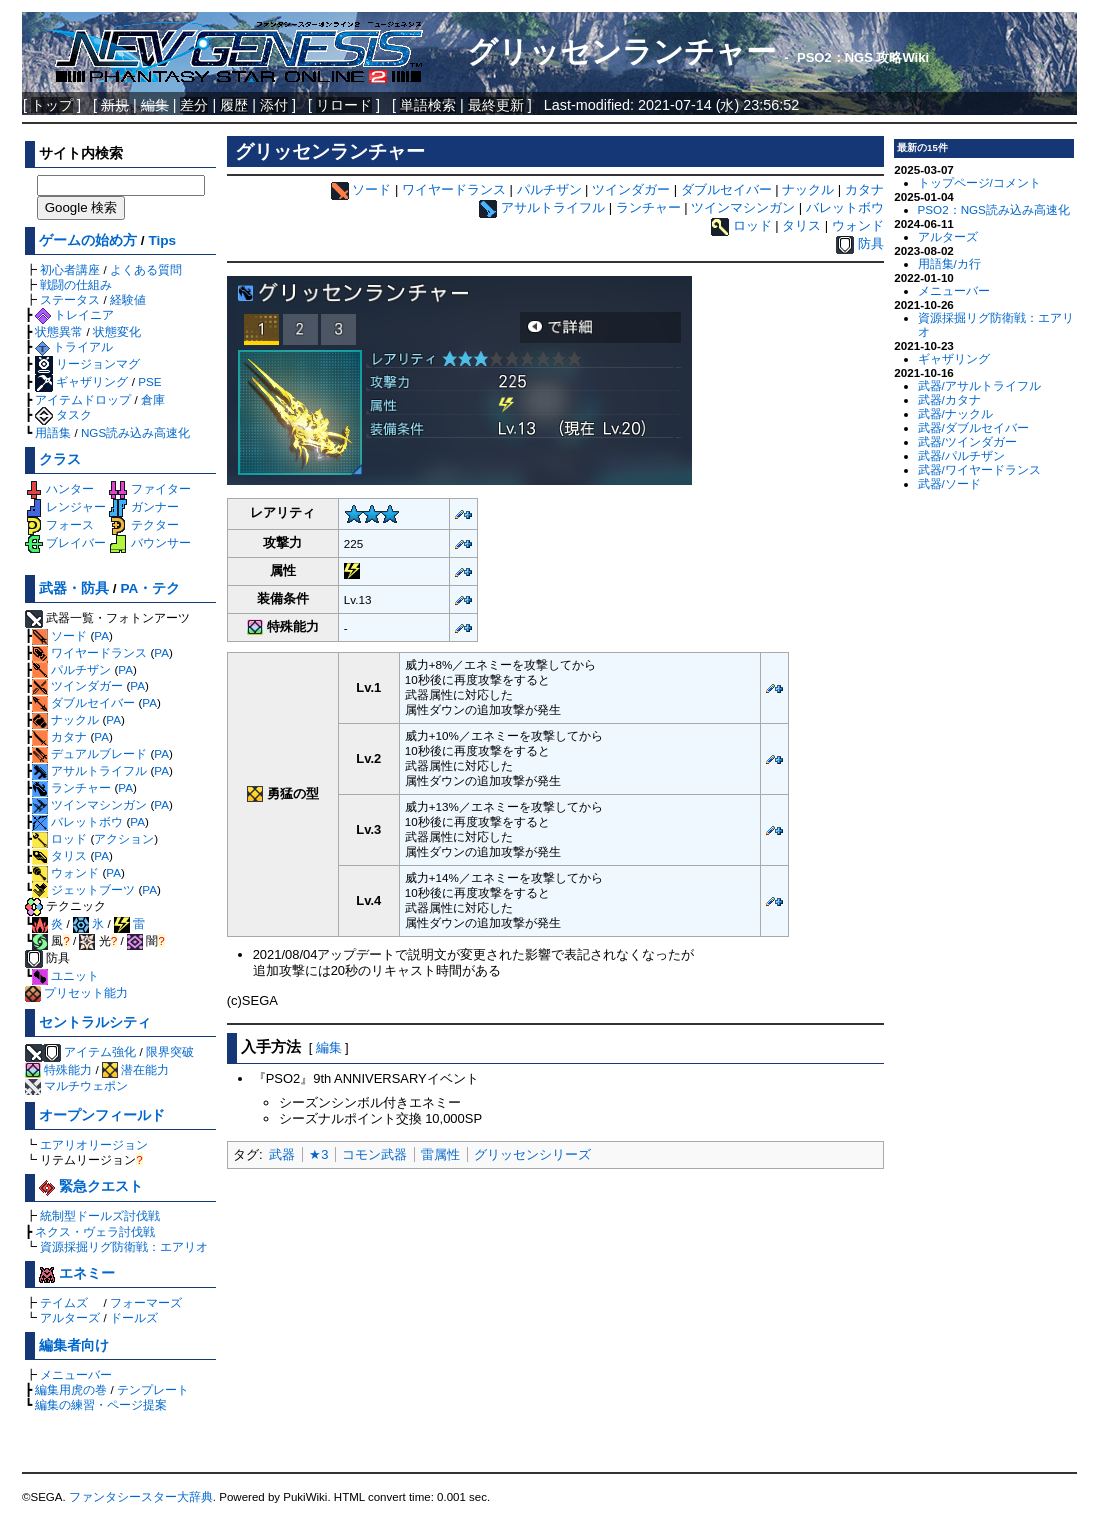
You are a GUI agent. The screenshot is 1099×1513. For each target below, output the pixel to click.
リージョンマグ (87, 363)
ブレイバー (65, 542)
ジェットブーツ (83, 889)
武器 (282, 1154)
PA (101, 635)
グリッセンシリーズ (532, 1154)
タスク (63, 414)
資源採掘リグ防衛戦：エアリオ (124, 1246)
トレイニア (74, 314)
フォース (59, 524)
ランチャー (71, 787)
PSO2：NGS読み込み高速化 (994, 209)
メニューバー (76, 1374)
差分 (194, 105)
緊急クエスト (91, 1186)
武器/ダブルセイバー (973, 427)
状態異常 (59, 331)
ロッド (59, 838)
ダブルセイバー (83, 702)
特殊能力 (58, 1069)
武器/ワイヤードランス (979, 469)
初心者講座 (70, 269)
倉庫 (153, 399)
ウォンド (65, 872)
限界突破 (170, 1051)
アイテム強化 (100, 1051)
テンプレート (153, 1389)
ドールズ (134, 1317)
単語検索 (428, 105)
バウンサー (149, 542)
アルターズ (70, 1317)
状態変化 (117, 331)
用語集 (53, 432)
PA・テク (150, 588)
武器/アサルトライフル (979, 385)
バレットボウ (77, 821)
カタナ (59, 736)
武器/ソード (949, 483)
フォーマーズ (146, 1302)
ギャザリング (81, 381)
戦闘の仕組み (76, 284)
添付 (274, 105)
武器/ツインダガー (967, 441)
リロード (344, 105)
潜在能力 (135, 1069)
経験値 (128, 299)
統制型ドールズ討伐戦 (100, 1215)
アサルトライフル (89, 770)
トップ (52, 105)
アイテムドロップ (83, 399)
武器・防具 (74, 588)
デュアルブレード (89, 753)
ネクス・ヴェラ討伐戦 (95, 1231)
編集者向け (74, 1345)
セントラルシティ (95, 1022)
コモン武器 (374, 1154)
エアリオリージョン (94, 1144)
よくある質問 (146, 269)
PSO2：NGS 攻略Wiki (863, 57)
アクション (124, 838)
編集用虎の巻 (71, 1389)
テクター (143, 524)
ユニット (65, 975)
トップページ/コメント (979, 182)
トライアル (74, 346)
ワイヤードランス (89, 652)
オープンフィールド (102, 1115)
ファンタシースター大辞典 (141, 1497)
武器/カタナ (949, 399)
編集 (329, 1047)
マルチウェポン (76, 1085)
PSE (149, 381)
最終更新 (496, 105)
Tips (162, 240)
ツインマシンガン (89, 804)
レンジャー (65, 506)
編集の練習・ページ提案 (101, 1404)
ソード (59, 635)
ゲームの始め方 (88, 240)
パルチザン (71, 669)
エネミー (77, 1273)
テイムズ (64, 1302)
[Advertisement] (555, 1322)
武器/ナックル (955, 413)
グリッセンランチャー (621, 51)
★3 (318, 1154)
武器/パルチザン (961, 455)
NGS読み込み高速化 (135, 432)
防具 (871, 244)
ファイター (149, 488)
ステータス (70, 299)
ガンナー (143, 506)
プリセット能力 (76, 992)
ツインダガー (77, 685)
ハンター (59, 488)
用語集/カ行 (949, 263)
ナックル (65, 719)
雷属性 (440, 1154)
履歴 (234, 105)
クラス (60, 459)
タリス (59, 855)
